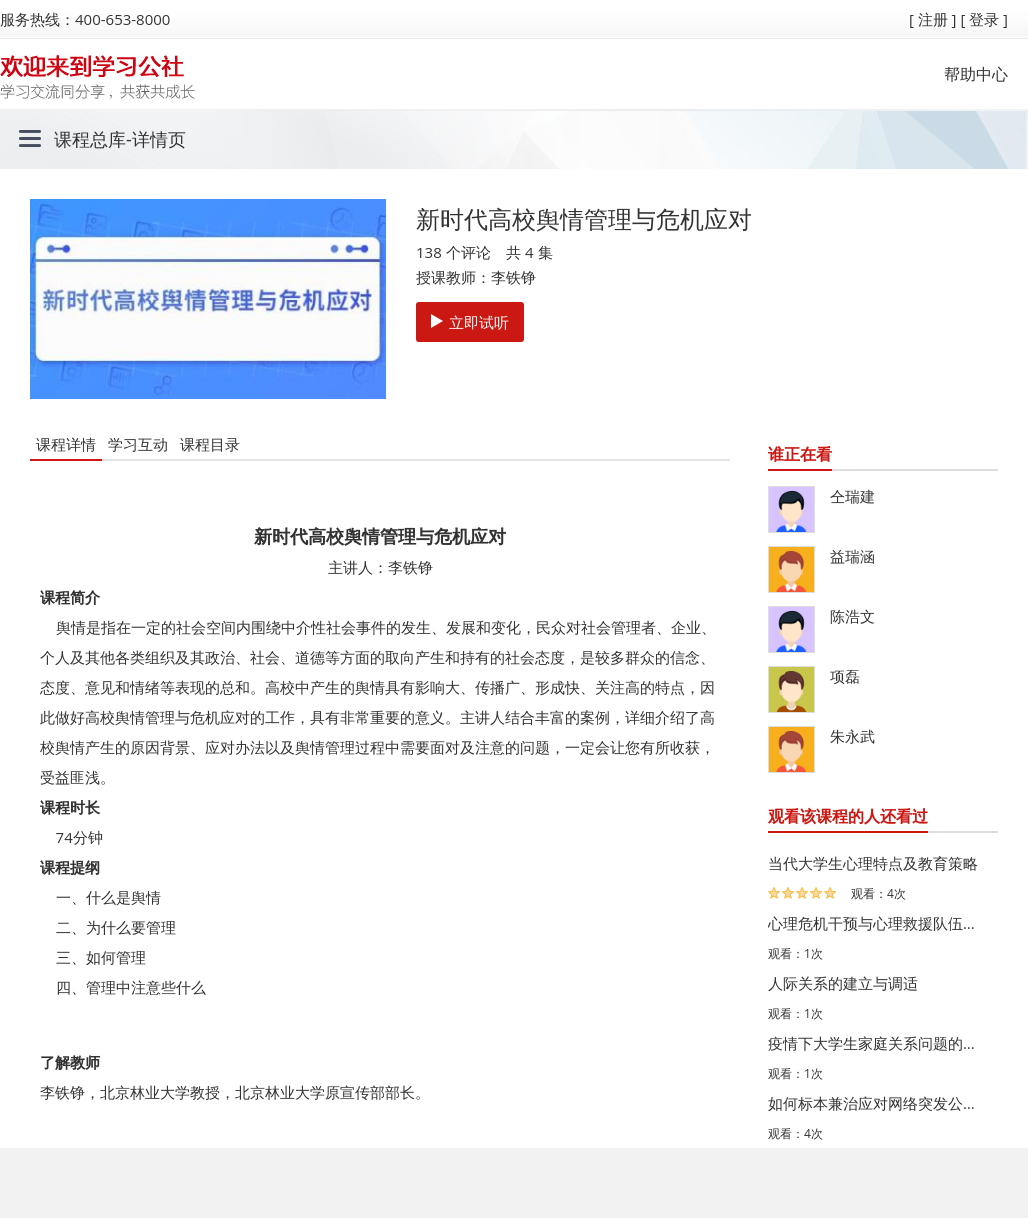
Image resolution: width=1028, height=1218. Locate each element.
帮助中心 (976, 74)
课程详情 (66, 444)
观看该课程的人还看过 (848, 816)
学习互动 (138, 444)
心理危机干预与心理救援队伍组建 (878, 923)
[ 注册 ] (933, 19)
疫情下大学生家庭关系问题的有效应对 (878, 1043)
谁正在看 (800, 454)
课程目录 (210, 444)
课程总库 (90, 139)
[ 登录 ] (984, 19)
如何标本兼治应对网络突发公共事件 (878, 1103)
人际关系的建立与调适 (843, 983)
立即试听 (470, 322)
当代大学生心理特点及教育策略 (873, 863)
